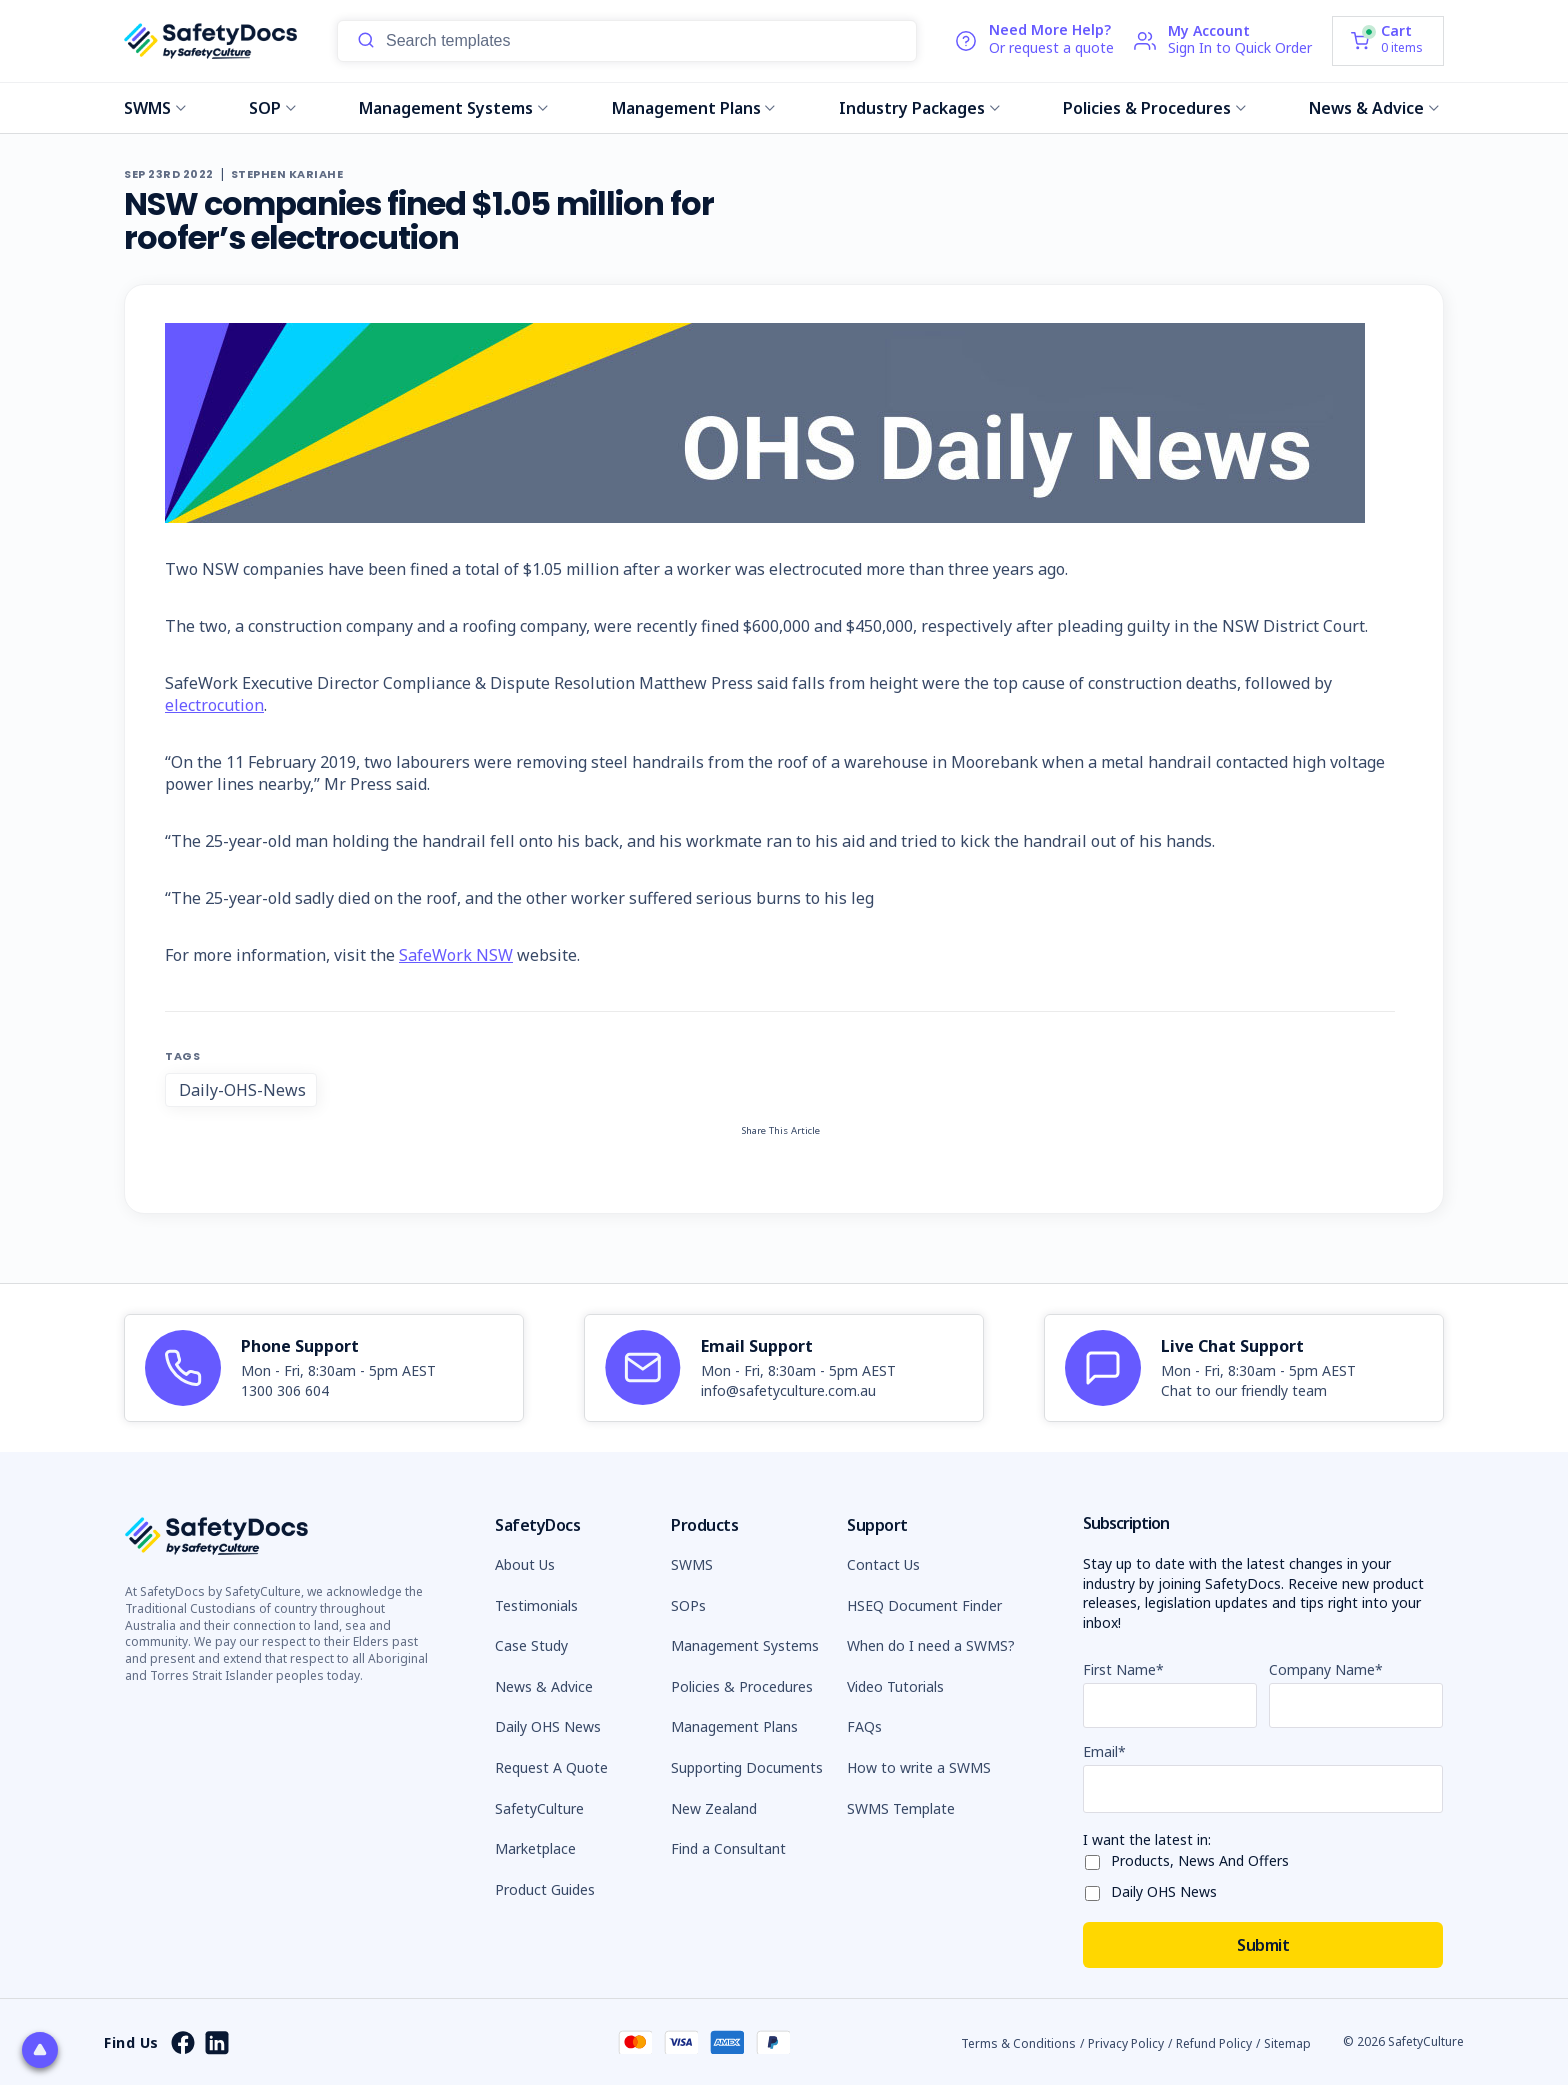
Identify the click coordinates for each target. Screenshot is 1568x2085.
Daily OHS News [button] (548, 1726)
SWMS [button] (692, 1564)
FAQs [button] (864, 1726)
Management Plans (694, 108)
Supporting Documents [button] (747, 1767)
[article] (324, 1368)
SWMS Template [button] (901, 1808)
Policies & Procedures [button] (742, 1686)
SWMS (155, 108)
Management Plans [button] (734, 1726)
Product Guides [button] (545, 1889)
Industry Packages (919, 108)
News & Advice (1374, 108)
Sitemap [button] (1287, 2043)
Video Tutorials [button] (895, 1686)
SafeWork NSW (456, 955)
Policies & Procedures (1154, 108)
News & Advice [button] (544, 1686)
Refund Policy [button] (1214, 2043)
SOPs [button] (688, 1605)
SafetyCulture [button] (539, 1808)
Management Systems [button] (745, 1645)
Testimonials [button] (536, 1605)
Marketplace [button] (535, 1848)
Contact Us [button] (883, 1564)
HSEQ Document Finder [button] (924, 1605)
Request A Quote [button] (551, 1767)
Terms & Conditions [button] (1018, 2043)
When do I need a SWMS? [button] (931, 1645)
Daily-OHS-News (242, 1090)
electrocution (214, 705)
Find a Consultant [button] (728, 1848)
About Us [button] (525, 1564)
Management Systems (453, 108)
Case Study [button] (531, 1645)
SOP (272, 108)
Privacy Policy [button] (1126, 2043)
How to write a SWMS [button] (919, 1767)
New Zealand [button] (714, 1808)
